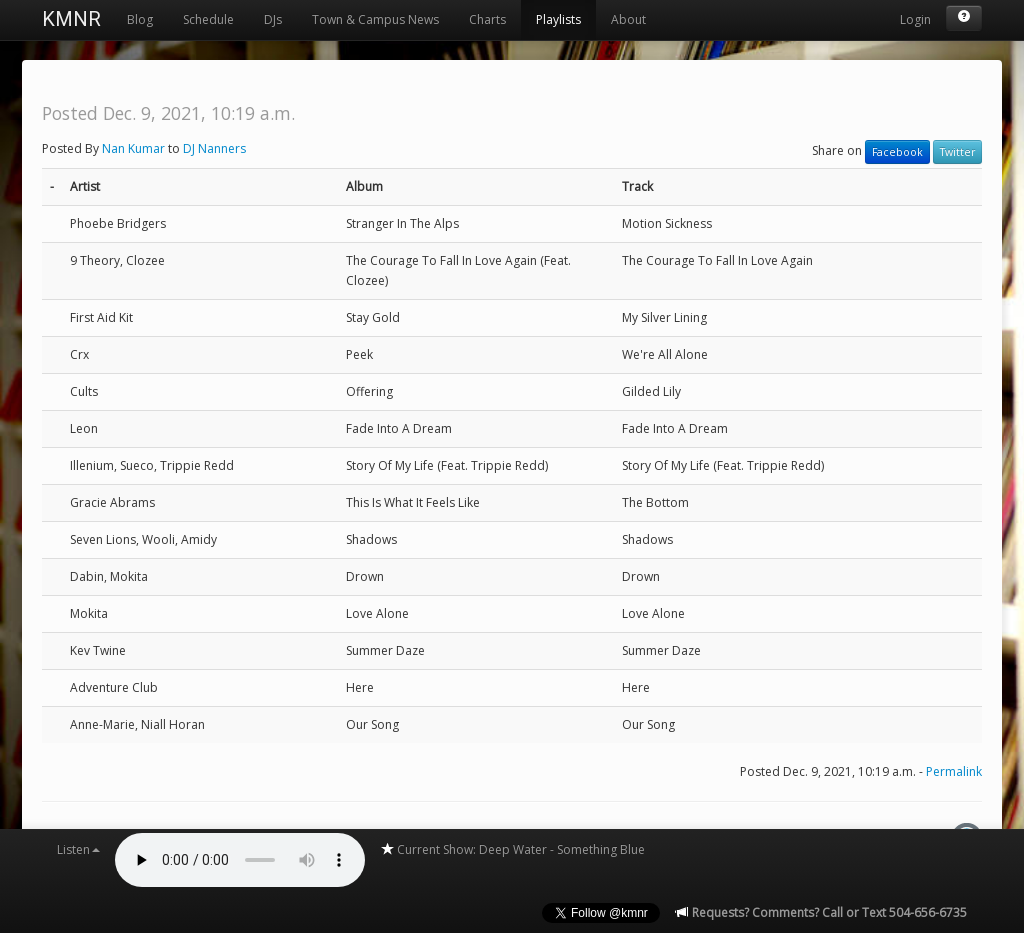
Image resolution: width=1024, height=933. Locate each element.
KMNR (71, 19)
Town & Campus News (375, 19)
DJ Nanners (214, 148)
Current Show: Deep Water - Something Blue (512, 849)
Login (915, 19)
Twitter (957, 152)
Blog (140, 19)
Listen (78, 849)
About (628, 19)
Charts (487, 19)
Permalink (954, 771)
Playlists (558, 19)
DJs (273, 19)
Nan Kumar (133, 148)
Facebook (897, 152)
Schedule (208, 19)
